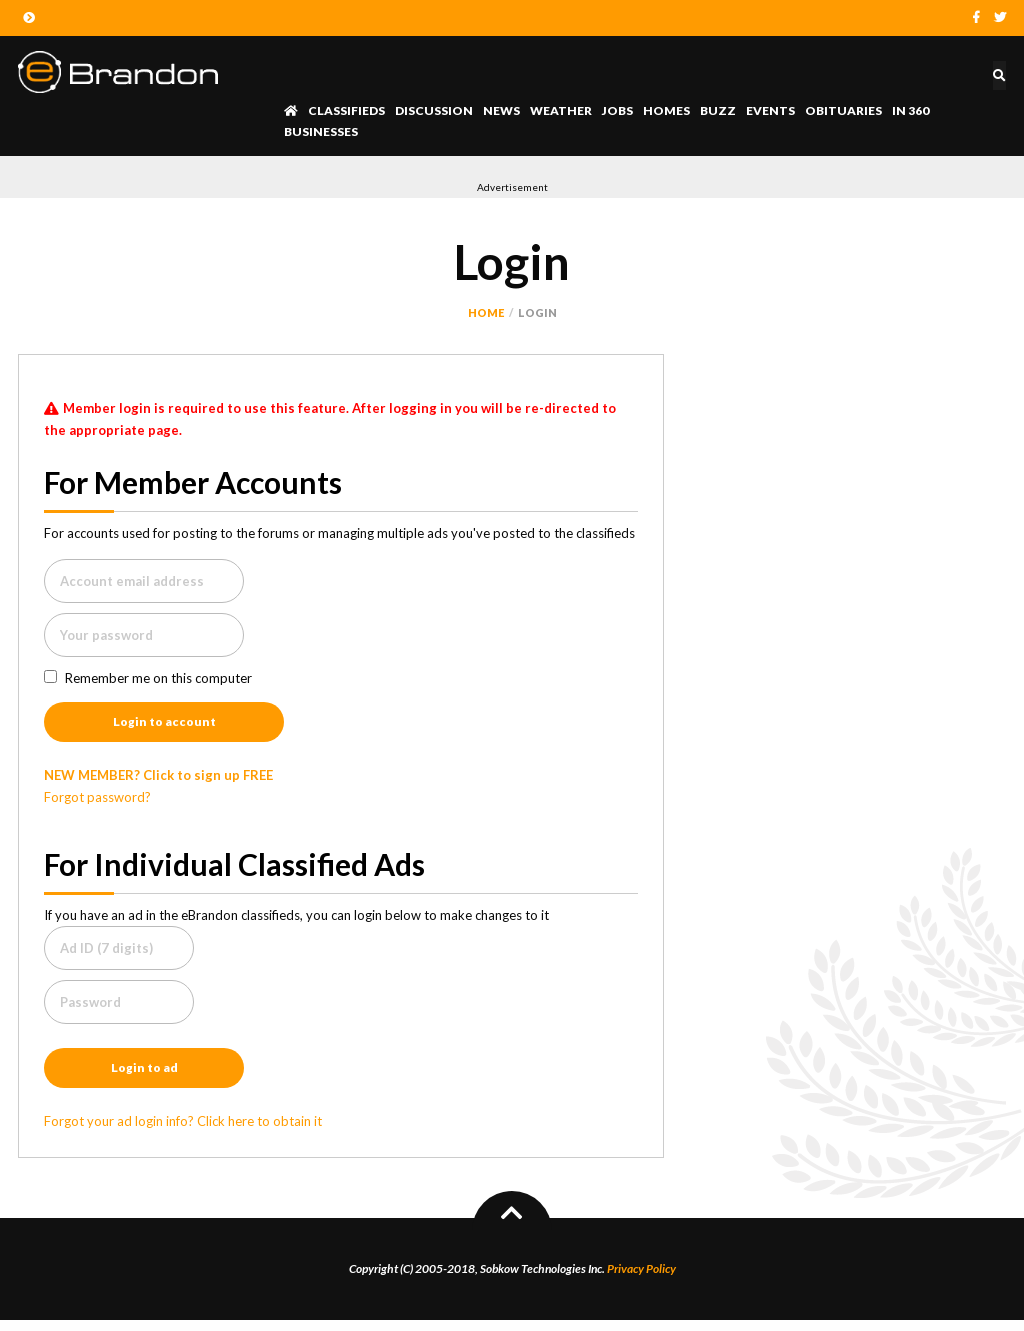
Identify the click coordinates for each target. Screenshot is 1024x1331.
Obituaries (843, 110)
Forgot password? (97, 803)
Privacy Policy (641, 1279)
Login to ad (144, 1076)
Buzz (718, 110)
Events (770, 110)
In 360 (910, 110)
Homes (666, 110)
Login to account (164, 725)
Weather (561, 110)
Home (486, 312)
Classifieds (346, 110)
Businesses (321, 131)
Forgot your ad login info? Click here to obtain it (183, 1132)
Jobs (617, 110)
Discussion (434, 110)
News (501, 110)
